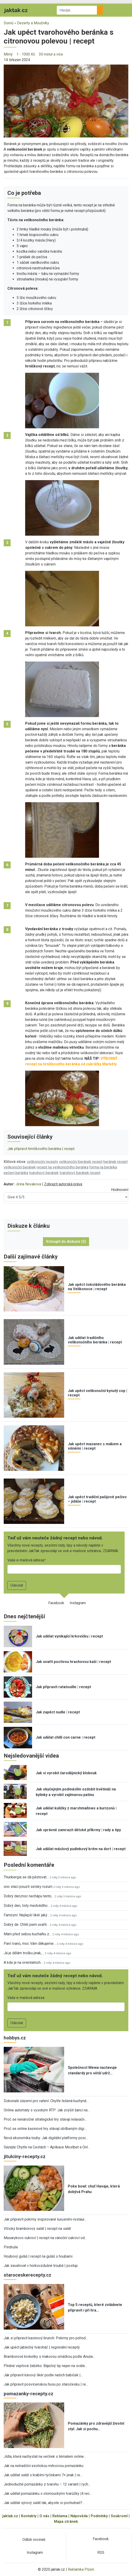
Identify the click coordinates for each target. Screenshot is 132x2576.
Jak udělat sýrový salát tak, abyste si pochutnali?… (44, 2503)
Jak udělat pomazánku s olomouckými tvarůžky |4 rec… (48, 2493)
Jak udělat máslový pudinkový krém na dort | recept (81, 1849)
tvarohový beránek (44, 1173)
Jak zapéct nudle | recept (58, 1712)
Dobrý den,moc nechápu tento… (29, 1896)
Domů (8, 23)
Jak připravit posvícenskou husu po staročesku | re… (46, 2384)
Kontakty (28, 2516)
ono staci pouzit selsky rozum (28, 1886)
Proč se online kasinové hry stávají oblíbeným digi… (45, 2128)
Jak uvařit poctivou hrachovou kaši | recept (73, 1661)
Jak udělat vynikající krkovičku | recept (69, 1636)
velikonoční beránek (20, 1167)
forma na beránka (103, 1167)
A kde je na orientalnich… (23, 1962)
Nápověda (79, 2516)
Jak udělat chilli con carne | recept (65, 1737)
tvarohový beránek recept (80, 1173)
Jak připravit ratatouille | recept (63, 1687)
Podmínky (99, 2516)
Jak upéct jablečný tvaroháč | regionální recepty (42, 2347)
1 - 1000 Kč (25, 54)
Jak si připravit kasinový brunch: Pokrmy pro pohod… (46, 2338)
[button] (66, 101)
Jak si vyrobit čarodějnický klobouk (66, 1773)
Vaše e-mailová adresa (25, 1560)
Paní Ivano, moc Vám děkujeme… (30, 1943)
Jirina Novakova (28, 1184)
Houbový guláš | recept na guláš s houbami (38, 2256)
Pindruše (11, 2247)
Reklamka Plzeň (81, 2569)
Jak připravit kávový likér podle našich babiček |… (43, 2375)
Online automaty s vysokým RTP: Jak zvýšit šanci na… (47, 2110)
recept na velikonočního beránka (62, 1167)
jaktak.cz (10, 2516)
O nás (44, 2516)
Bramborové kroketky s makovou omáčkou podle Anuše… (49, 2356)
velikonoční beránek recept (80, 1161)
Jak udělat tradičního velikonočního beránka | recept (95, 1340)
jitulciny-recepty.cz (24, 2156)
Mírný (8, 54)
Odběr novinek (33, 2539)
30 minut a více (51, 54)
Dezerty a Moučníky (33, 23)
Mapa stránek (66, 2521)
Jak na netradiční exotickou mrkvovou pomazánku (43, 2466)
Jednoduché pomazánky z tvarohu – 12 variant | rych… (47, 2484)
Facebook (56, 1603)
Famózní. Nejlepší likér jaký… (26, 1915)
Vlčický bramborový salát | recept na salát (37, 2228)
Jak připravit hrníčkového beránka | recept (41, 1149)
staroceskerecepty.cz (27, 2275)
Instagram (78, 1603)
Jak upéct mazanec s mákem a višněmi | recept (95, 1446)
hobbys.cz (15, 2038)
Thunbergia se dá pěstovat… (26, 1877)
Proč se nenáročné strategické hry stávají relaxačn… (45, 2119)
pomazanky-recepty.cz (28, 2393)
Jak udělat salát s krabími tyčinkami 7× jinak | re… (43, 2475)
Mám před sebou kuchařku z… (27, 1934)
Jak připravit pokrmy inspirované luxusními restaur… (45, 2219)
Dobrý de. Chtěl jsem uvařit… (26, 1924)
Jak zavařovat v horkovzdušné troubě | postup (41, 2265)
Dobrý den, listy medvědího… (27, 1905)
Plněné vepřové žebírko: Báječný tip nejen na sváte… (45, 2366)
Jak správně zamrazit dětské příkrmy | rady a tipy (78, 1830)
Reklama (59, 2516)
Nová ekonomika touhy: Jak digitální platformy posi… (46, 2138)
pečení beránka (16, 1173)
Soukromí (119, 2516)
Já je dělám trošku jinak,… (24, 1953)
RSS (100, 2552)
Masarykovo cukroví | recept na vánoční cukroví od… (45, 2238)
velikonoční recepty (42, 1161)
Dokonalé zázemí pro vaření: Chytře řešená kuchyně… (46, 2101)
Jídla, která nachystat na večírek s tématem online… (45, 2456)
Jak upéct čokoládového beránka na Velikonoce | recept (97, 1286)
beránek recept (115, 1161)
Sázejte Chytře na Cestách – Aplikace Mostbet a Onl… (47, 2147)
